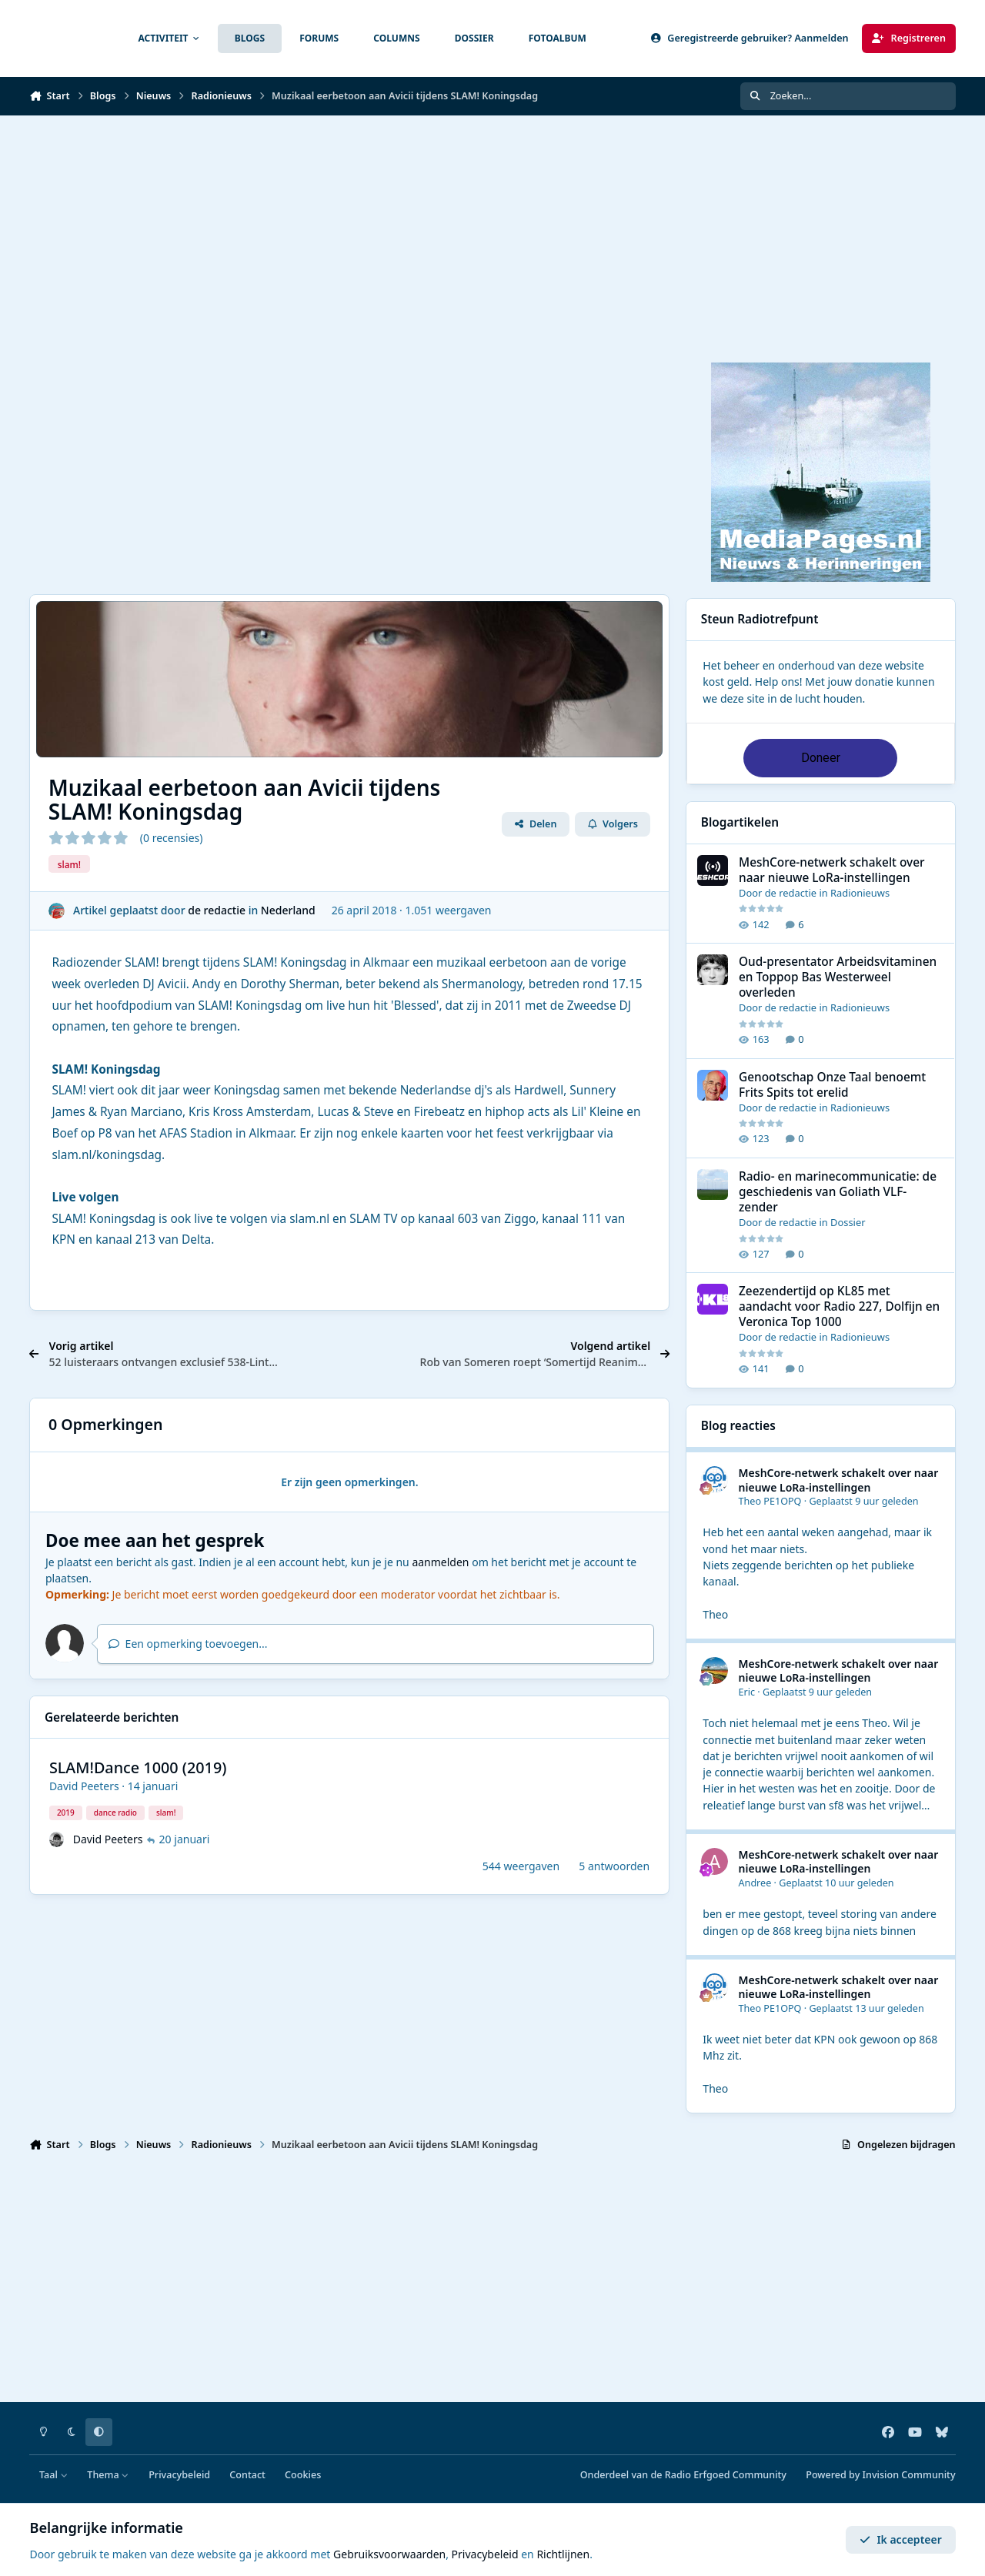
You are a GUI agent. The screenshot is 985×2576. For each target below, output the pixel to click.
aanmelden (440, 1562)
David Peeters (84, 1786)
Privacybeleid (179, 2474)
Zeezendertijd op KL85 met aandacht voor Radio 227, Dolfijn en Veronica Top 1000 (839, 1307)
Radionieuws (860, 893)
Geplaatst (863, 1501)
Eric (747, 1692)
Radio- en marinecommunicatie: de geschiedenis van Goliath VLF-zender (838, 1191)
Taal (53, 2474)
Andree (755, 1882)
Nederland (288, 910)
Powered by (880, 2474)
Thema (108, 2474)
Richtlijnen (562, 2554)
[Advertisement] (492, 231)
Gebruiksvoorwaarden (389, 2554)
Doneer (820, 757)
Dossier (847, 1222)
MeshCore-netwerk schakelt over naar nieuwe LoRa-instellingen (832, 870)
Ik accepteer (901, 2539)
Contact (247, 2474)
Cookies (303, 2474)
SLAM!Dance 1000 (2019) (138, 1767)
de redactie (217, 910)
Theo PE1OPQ (770, 1501)
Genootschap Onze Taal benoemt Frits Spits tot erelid (832, 1085)
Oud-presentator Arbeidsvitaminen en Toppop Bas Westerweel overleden (838, 977)
